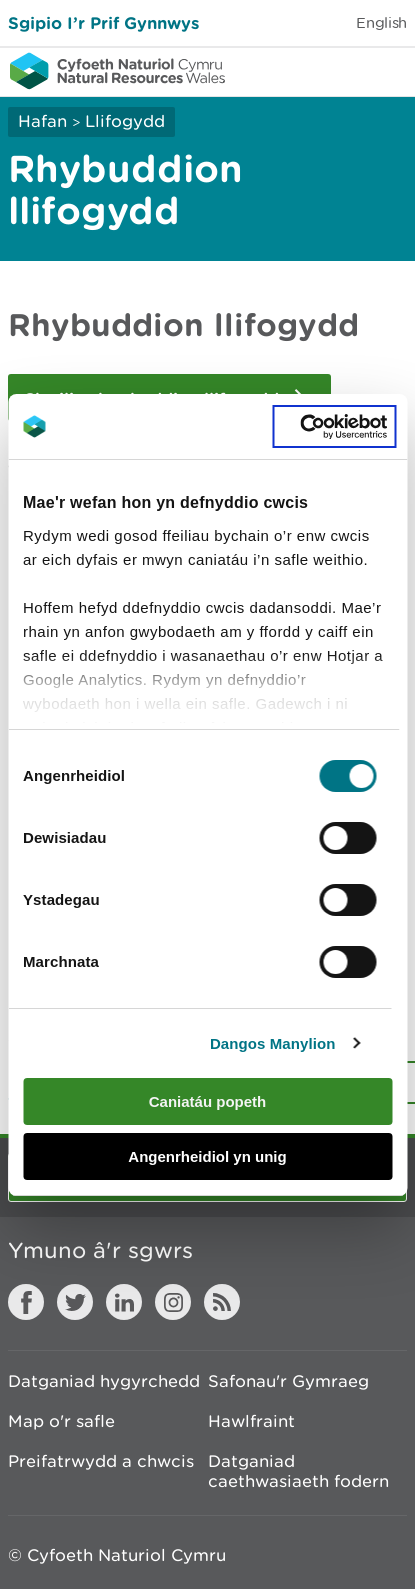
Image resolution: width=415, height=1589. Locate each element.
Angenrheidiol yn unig (207, 1156)
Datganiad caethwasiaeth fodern (298, 1471)
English (381, 22)
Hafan (42, 121)
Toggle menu (387, 70)
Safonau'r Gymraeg (288, 1381)
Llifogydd (125, 121)
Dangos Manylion (273, 1043)
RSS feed (222, 1302)
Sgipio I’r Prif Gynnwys (103, 22)
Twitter (75, 1302)
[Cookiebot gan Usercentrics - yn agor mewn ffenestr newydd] (334, 427)
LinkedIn (124, 1302)
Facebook (26, 1302)
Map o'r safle (61, 1421)
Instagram (173, 1302)
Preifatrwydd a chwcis (101, 1461)
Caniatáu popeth (208, 1101)
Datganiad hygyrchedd (104, 1381)
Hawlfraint (251, 1421)
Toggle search (331, 70)
